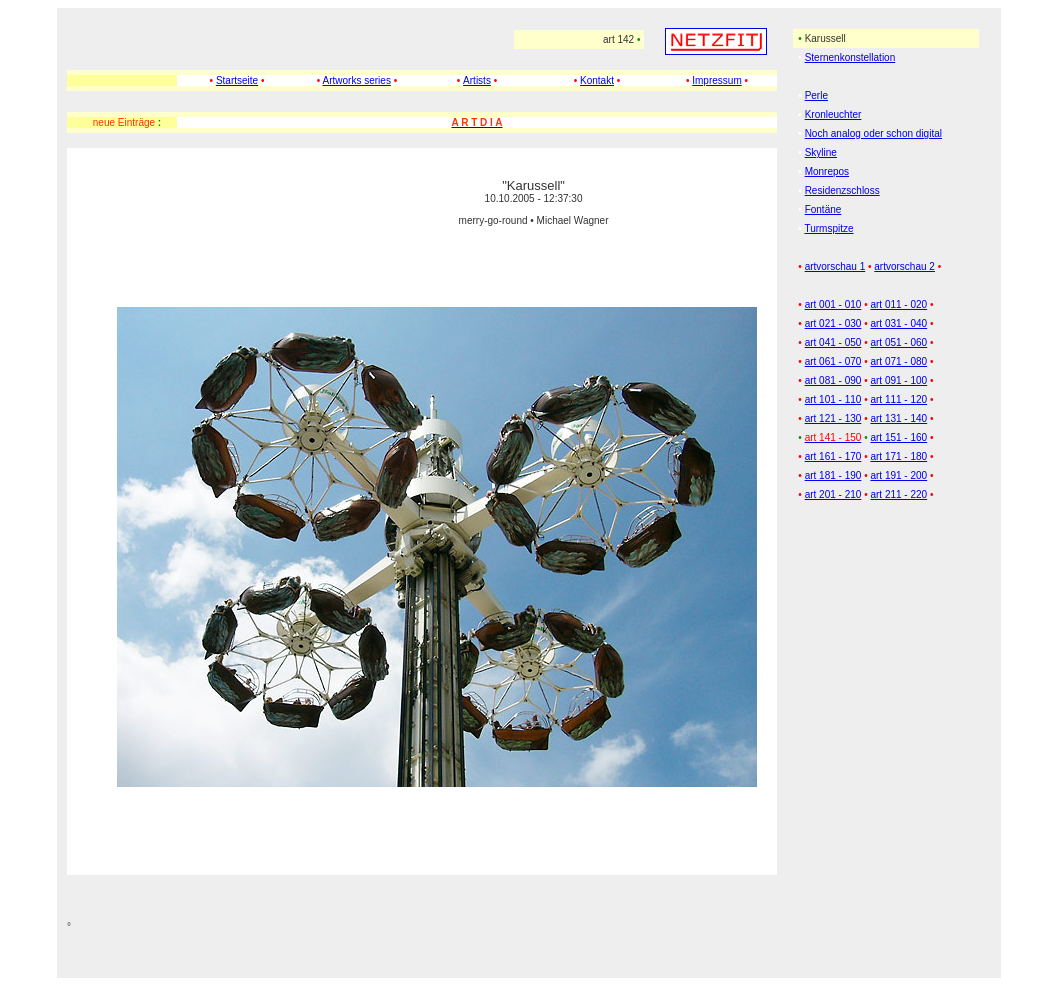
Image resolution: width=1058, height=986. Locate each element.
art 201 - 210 (833, 494)
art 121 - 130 (833, 418)
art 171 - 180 (898, 456)
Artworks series (357, 80)
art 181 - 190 (833, 475)
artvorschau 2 (904, 266)
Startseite (237, 80)
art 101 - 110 (833, 399)
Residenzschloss (842, 190)
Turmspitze (828, 228)
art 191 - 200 (898, 475)
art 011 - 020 (898, 304)
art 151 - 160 (898, 437)
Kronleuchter (833, 114)
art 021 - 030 (833, 323)
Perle (816, 95)
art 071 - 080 (898, 361)
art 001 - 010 (833, 304)
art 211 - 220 (898, 494)
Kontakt (597, 80)
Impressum (716, 80)
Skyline (821, 152)
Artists (477, 80)
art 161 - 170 (833, 456)
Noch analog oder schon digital (873, 133)
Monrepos (827, 171)
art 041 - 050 (833, 342)
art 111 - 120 (898, 399)
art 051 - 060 (898, 342)
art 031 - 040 (898, 323)
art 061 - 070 (833, 361)
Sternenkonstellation (850, 57)
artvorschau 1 (835, 266)
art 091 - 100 (898, 380)
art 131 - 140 (898, 418)
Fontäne (823, 209)
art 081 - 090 (833, 380)
